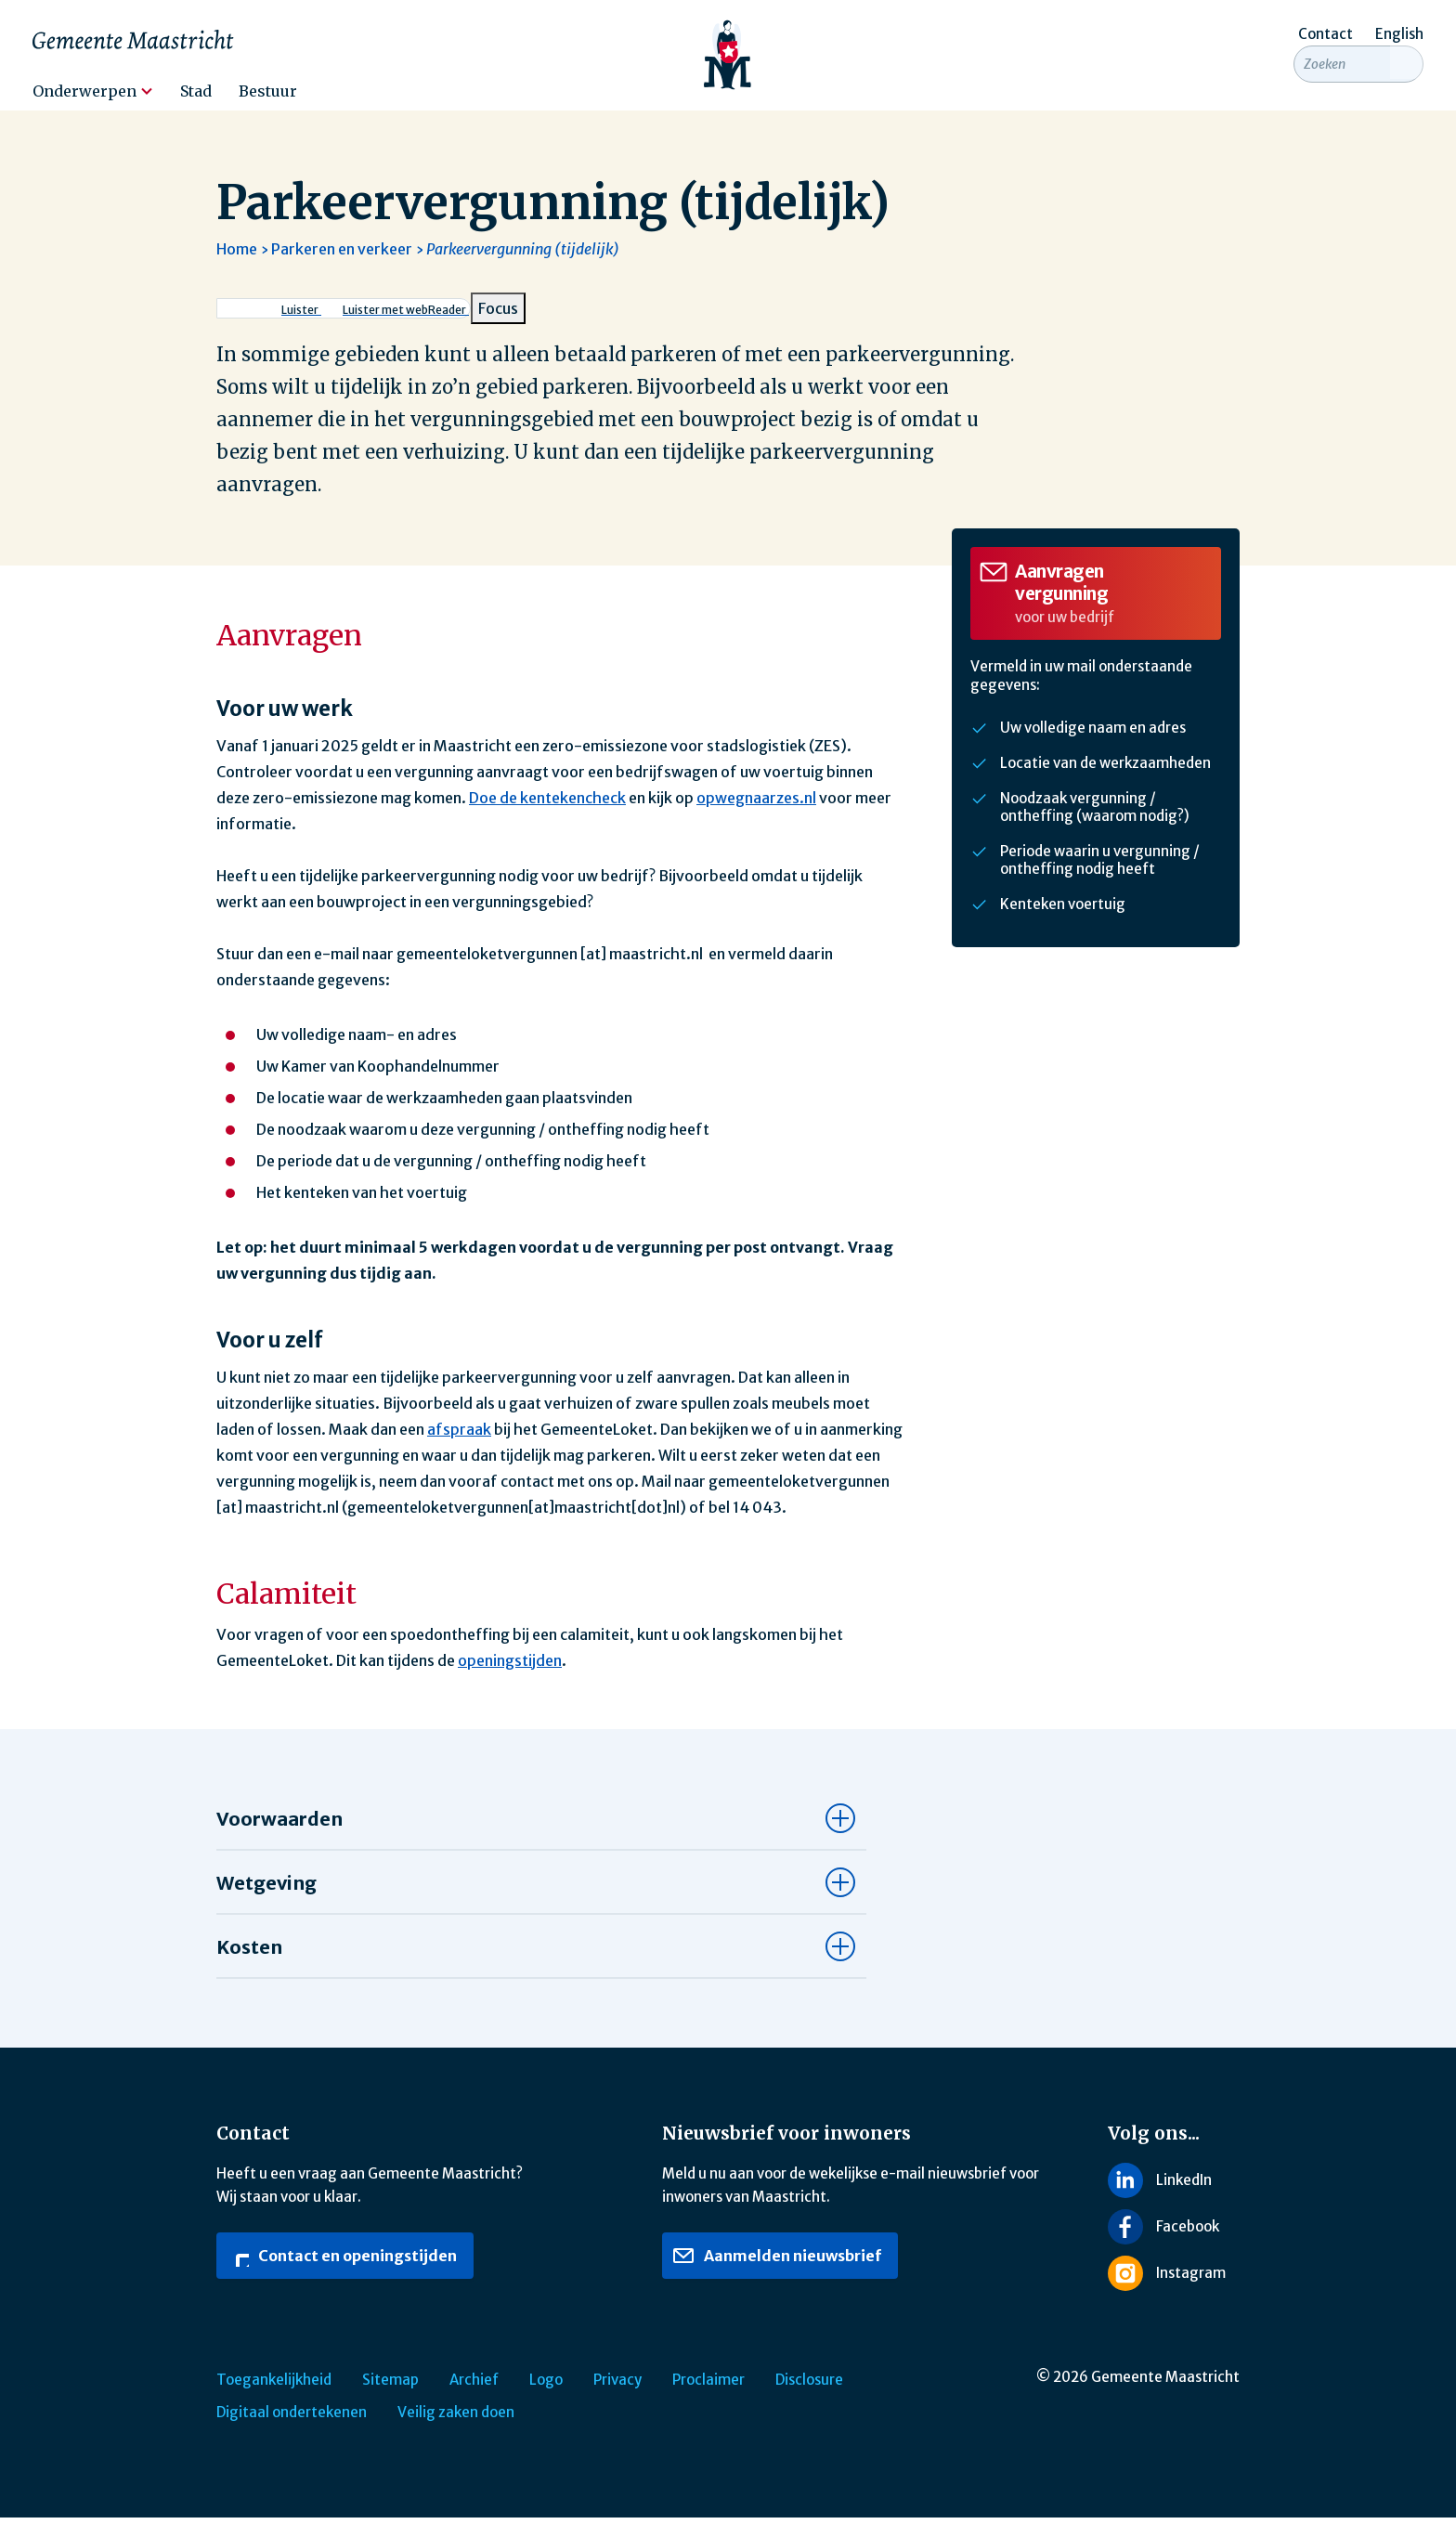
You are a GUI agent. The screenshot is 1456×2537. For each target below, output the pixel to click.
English (1399, 34)
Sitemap (390, 2399)
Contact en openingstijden (342, 2275)
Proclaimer (708, 2399)
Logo (546, 2399)
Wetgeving (266, 1902)
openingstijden (510, 1680)
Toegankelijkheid (274, 2399)
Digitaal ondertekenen (291, 2431)
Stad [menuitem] (196, 91)
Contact (1325, 34)
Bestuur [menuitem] (268, 91)
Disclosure (809, 2399)
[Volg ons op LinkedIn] (1174, 2199)
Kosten (249, 1966)
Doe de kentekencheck (547, 817)
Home (236, 268)
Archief (474, 2399)
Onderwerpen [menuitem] (84, 91)
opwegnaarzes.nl (756, 817)
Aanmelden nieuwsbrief (776, 2275)
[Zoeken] (1407, 85)
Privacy (617, 2399)
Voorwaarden (279, 1838)
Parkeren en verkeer (341, 268)
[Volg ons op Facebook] (1174, 2246)
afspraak (459, 1448)
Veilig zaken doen (455, 2431)
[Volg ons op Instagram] (1174, 2292)
